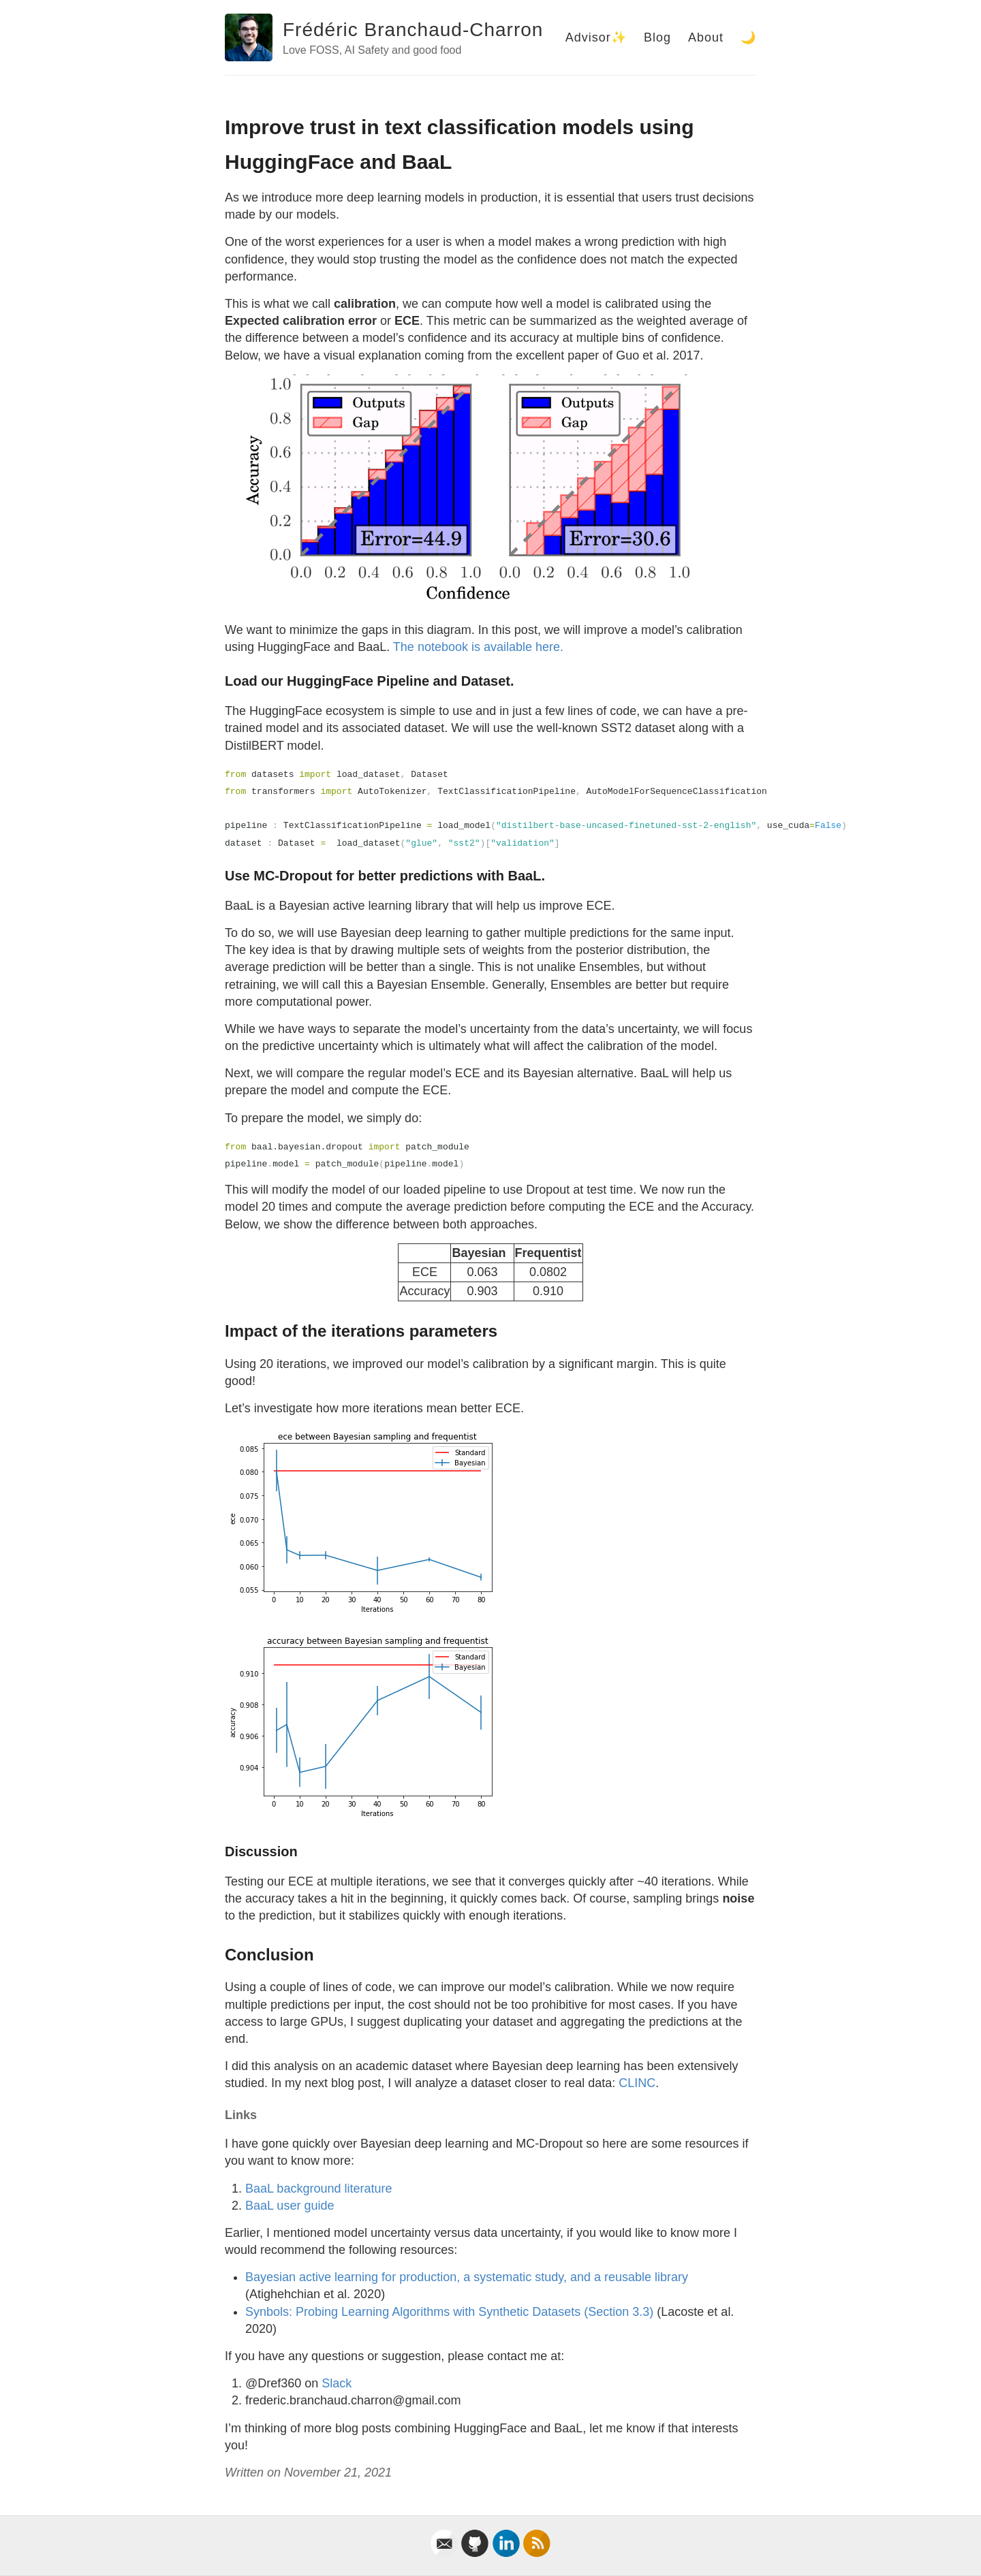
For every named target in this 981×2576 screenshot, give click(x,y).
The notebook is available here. (478, 647)
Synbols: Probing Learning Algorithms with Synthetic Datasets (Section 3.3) (451, 2312)
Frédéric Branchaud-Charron (413, 29)
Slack (337, 2383)
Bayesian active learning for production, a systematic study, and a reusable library (466, 2277)
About (705, 37)
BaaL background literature (318, 2188)
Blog (657, 37)
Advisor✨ (596, 37)
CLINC (637, 2083)
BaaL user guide (289, 2205)
